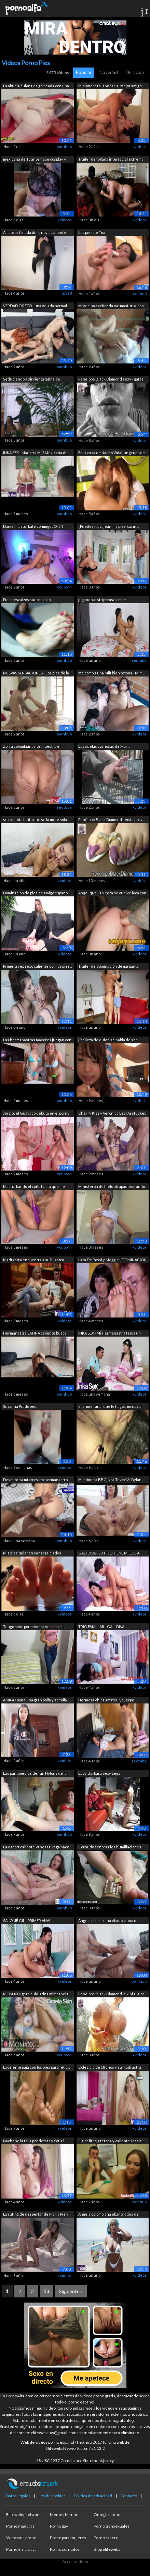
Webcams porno (21, 2537)
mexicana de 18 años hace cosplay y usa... (34, 160)
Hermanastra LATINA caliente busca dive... (35, 1334)
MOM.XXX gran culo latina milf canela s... (35, 1994)
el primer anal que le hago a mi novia (109, 1406)
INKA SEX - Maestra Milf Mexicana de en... (35, 453)
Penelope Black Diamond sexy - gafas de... (111, 380)
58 (46, 2291)
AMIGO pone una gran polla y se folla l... (37, 1700)
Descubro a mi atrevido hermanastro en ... (35, 1480)
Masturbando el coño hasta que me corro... (34, 1187)
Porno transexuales (111, 2526)
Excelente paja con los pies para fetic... (36, 2067)
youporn (64, 587)
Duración (135, 72)
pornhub (64, 146)
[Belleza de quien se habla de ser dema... (107, 1040)
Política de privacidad (93, 2495)
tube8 (67, 293)
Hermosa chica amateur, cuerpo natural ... (106, 1700)
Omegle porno (107, 2514)
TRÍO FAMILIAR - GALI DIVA (101, 1626)
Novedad (108, 72)
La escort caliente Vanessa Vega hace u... (36, 1847)
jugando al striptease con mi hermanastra (102, 600)
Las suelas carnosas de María (104, 746)
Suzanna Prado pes (19, 1406)
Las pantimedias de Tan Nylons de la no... (35, 1774)
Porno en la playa (21, 2549)
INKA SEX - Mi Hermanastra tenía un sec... (109, 1334)
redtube (139, 660)
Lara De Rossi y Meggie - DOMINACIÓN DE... (112, 1260)
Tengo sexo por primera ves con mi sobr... (33, 1627)
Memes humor (64, 2514)
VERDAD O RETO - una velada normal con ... (35, 306)
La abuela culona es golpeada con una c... (36, 86)
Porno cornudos (65, 2549)
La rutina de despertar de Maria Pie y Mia (35, 2215)
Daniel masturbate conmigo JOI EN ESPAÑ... (33, 527)
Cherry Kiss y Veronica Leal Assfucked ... (112, 1114)
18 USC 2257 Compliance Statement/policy (75, 2460)
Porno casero (106, 2537)
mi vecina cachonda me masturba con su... (111, 306)
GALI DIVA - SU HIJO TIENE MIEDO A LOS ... (108, 1554)
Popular (84, 72)
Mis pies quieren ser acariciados (32, 1553)
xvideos (140, 146)
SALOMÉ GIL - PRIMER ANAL (27, 1920)
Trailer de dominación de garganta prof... (108, 967)
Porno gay (59, 2526)
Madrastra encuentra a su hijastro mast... (33, 1260)
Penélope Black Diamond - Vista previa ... (112, 820)
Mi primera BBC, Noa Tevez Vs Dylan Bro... (109, 1480)
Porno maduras (20, 2526)
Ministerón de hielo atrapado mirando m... (111, 1187)
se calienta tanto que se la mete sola (35, 819)
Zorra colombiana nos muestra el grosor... (31, 747)
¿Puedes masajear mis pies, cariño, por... (108, 527)
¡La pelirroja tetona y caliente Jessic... (111, 2141)
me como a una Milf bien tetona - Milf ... (111, 673)
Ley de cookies (52, 2495)
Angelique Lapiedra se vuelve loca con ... (112, 893)
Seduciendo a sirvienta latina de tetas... (31, 380)
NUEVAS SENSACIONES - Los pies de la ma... (36, 673)
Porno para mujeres (68, 2537)
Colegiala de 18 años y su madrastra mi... (109, 2068)
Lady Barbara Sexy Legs (99, 1773)
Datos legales (18, 2495)
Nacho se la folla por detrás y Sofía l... (34, 2141)
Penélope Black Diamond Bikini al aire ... (111, 1994)
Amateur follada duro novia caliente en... (34, 233)
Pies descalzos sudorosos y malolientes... (27, 600)
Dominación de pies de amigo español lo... (36, 893)
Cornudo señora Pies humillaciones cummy (109, 1847)
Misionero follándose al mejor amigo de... (109, 86)
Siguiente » (71, 2291)
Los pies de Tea (91, 232)
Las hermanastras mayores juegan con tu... (37, 1040)
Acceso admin (75, 2561)
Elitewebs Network (23, 2514)
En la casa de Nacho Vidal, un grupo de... (112, 452)
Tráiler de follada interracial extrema (111, 159)
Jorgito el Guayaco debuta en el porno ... (36, 1114)
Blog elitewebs (107, 2549)
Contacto (128, 2495)
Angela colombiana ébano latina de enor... (108, 1921)
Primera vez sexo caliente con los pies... (37, 966)
